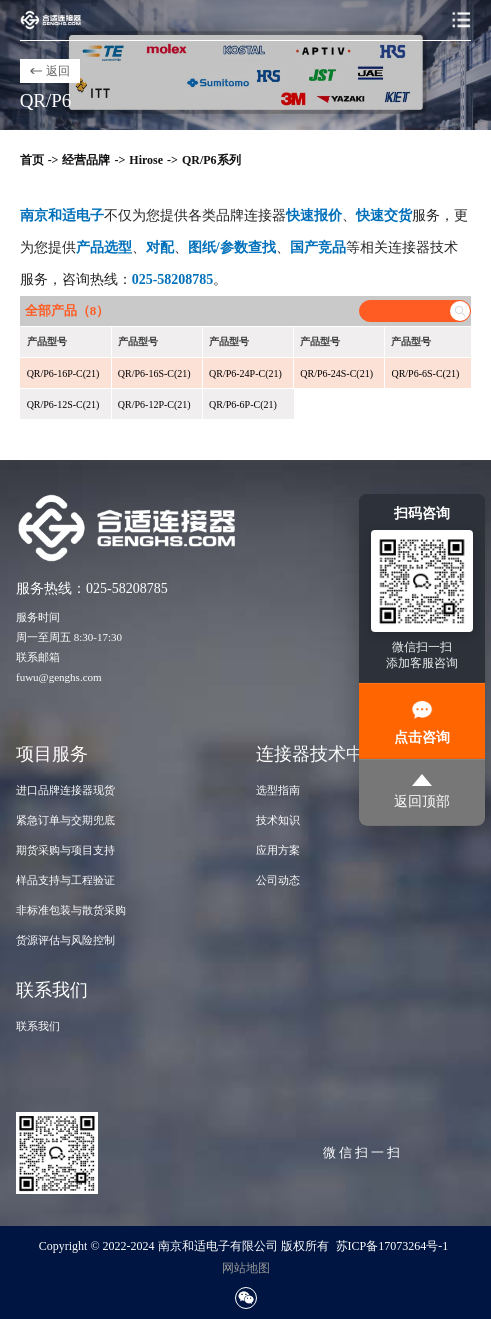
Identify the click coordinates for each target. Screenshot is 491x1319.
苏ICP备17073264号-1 (392, 1246)
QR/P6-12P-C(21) (154, 404)
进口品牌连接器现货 (65, 790)
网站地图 (246, 1268)
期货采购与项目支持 (65, 850)
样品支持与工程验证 (65, 880)
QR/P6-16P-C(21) (63, 373)
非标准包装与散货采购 (71, 910)
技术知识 (278, 820)
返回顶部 (422, 791)
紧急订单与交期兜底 (65, 820)
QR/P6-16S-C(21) (154, 373)
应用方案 (278, 850)
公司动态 (278, 880)
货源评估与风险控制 (65, 940)
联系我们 (38, 1026)
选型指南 (278, 790)
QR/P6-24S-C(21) (336, 373)
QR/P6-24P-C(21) (245, 373)
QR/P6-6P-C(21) (243, 404)
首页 (32, 160)
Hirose (146, 160)
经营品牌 (86, 160)
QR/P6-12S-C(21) (63, 404)
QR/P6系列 (211, 160)
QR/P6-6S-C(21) (425, 373)
